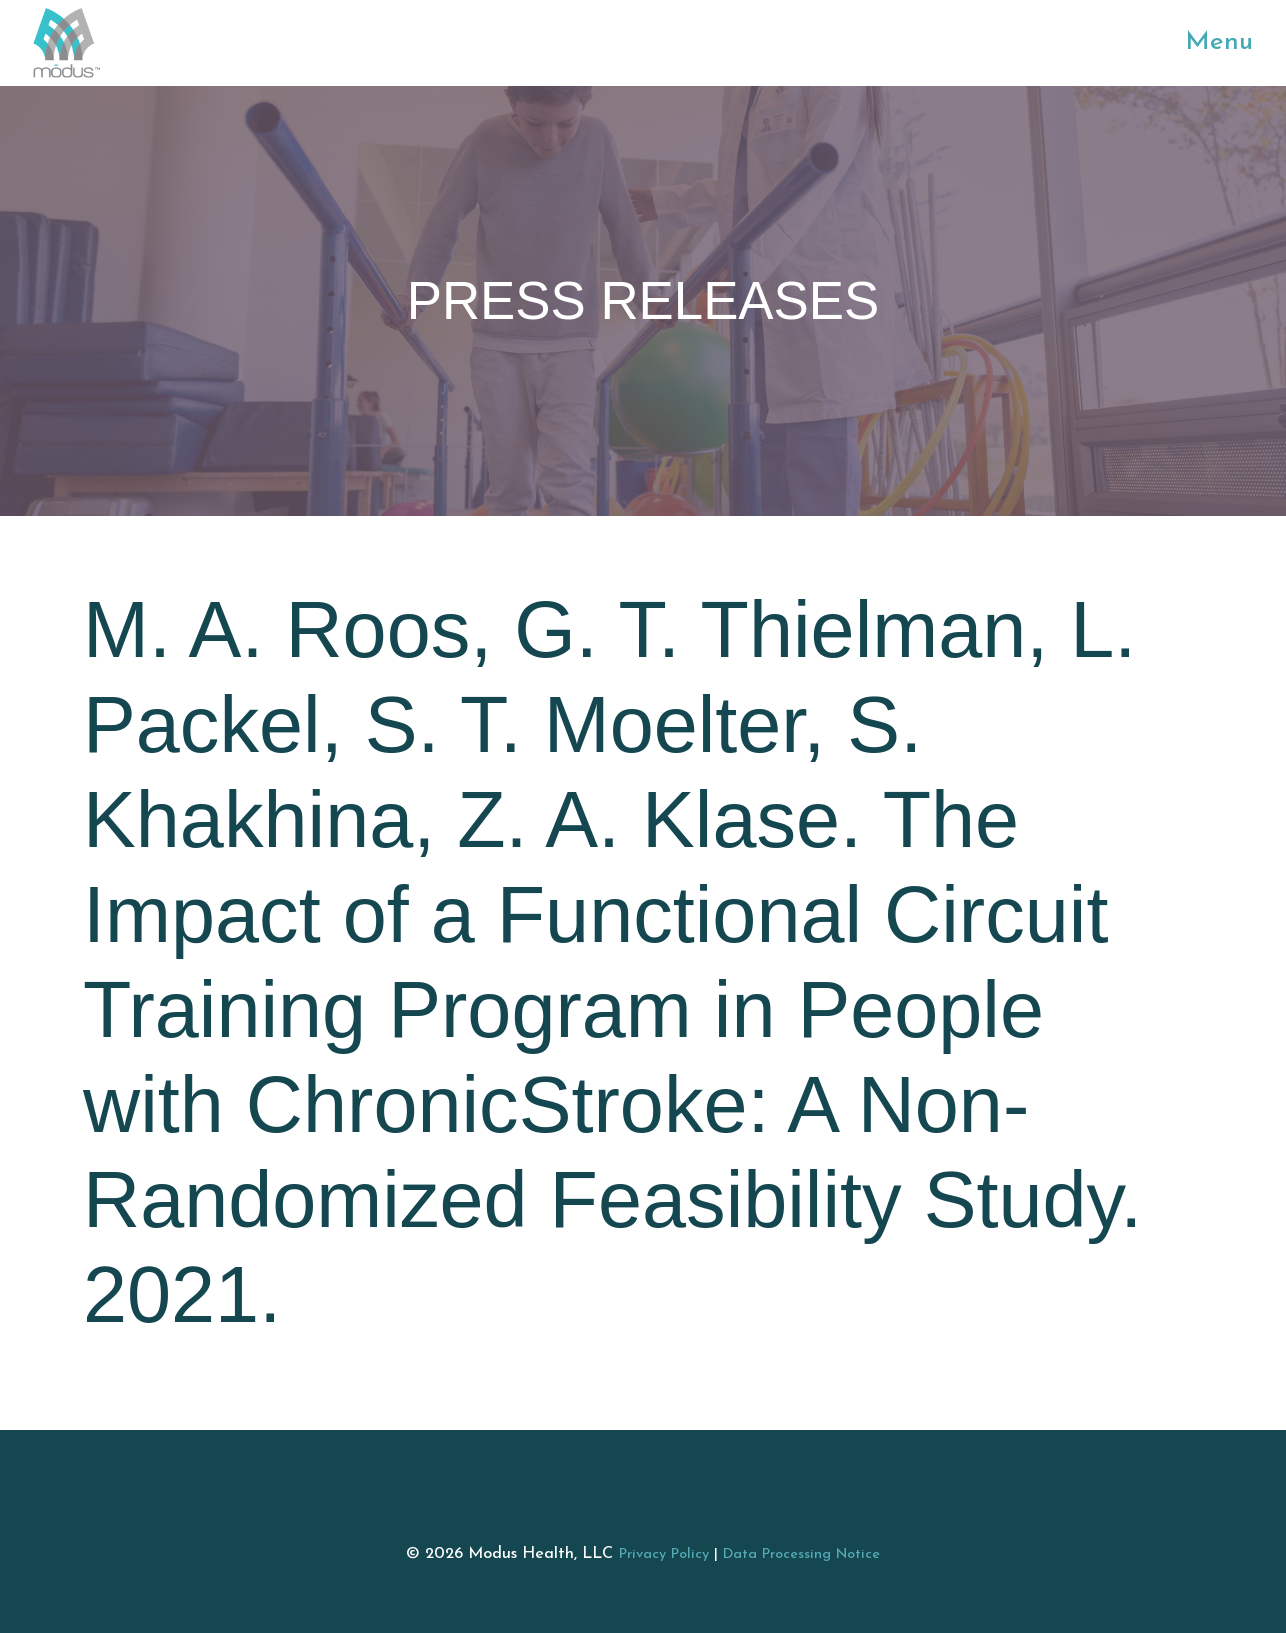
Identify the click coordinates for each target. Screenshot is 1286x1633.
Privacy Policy (664, 1554)
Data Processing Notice (801, 1554)
